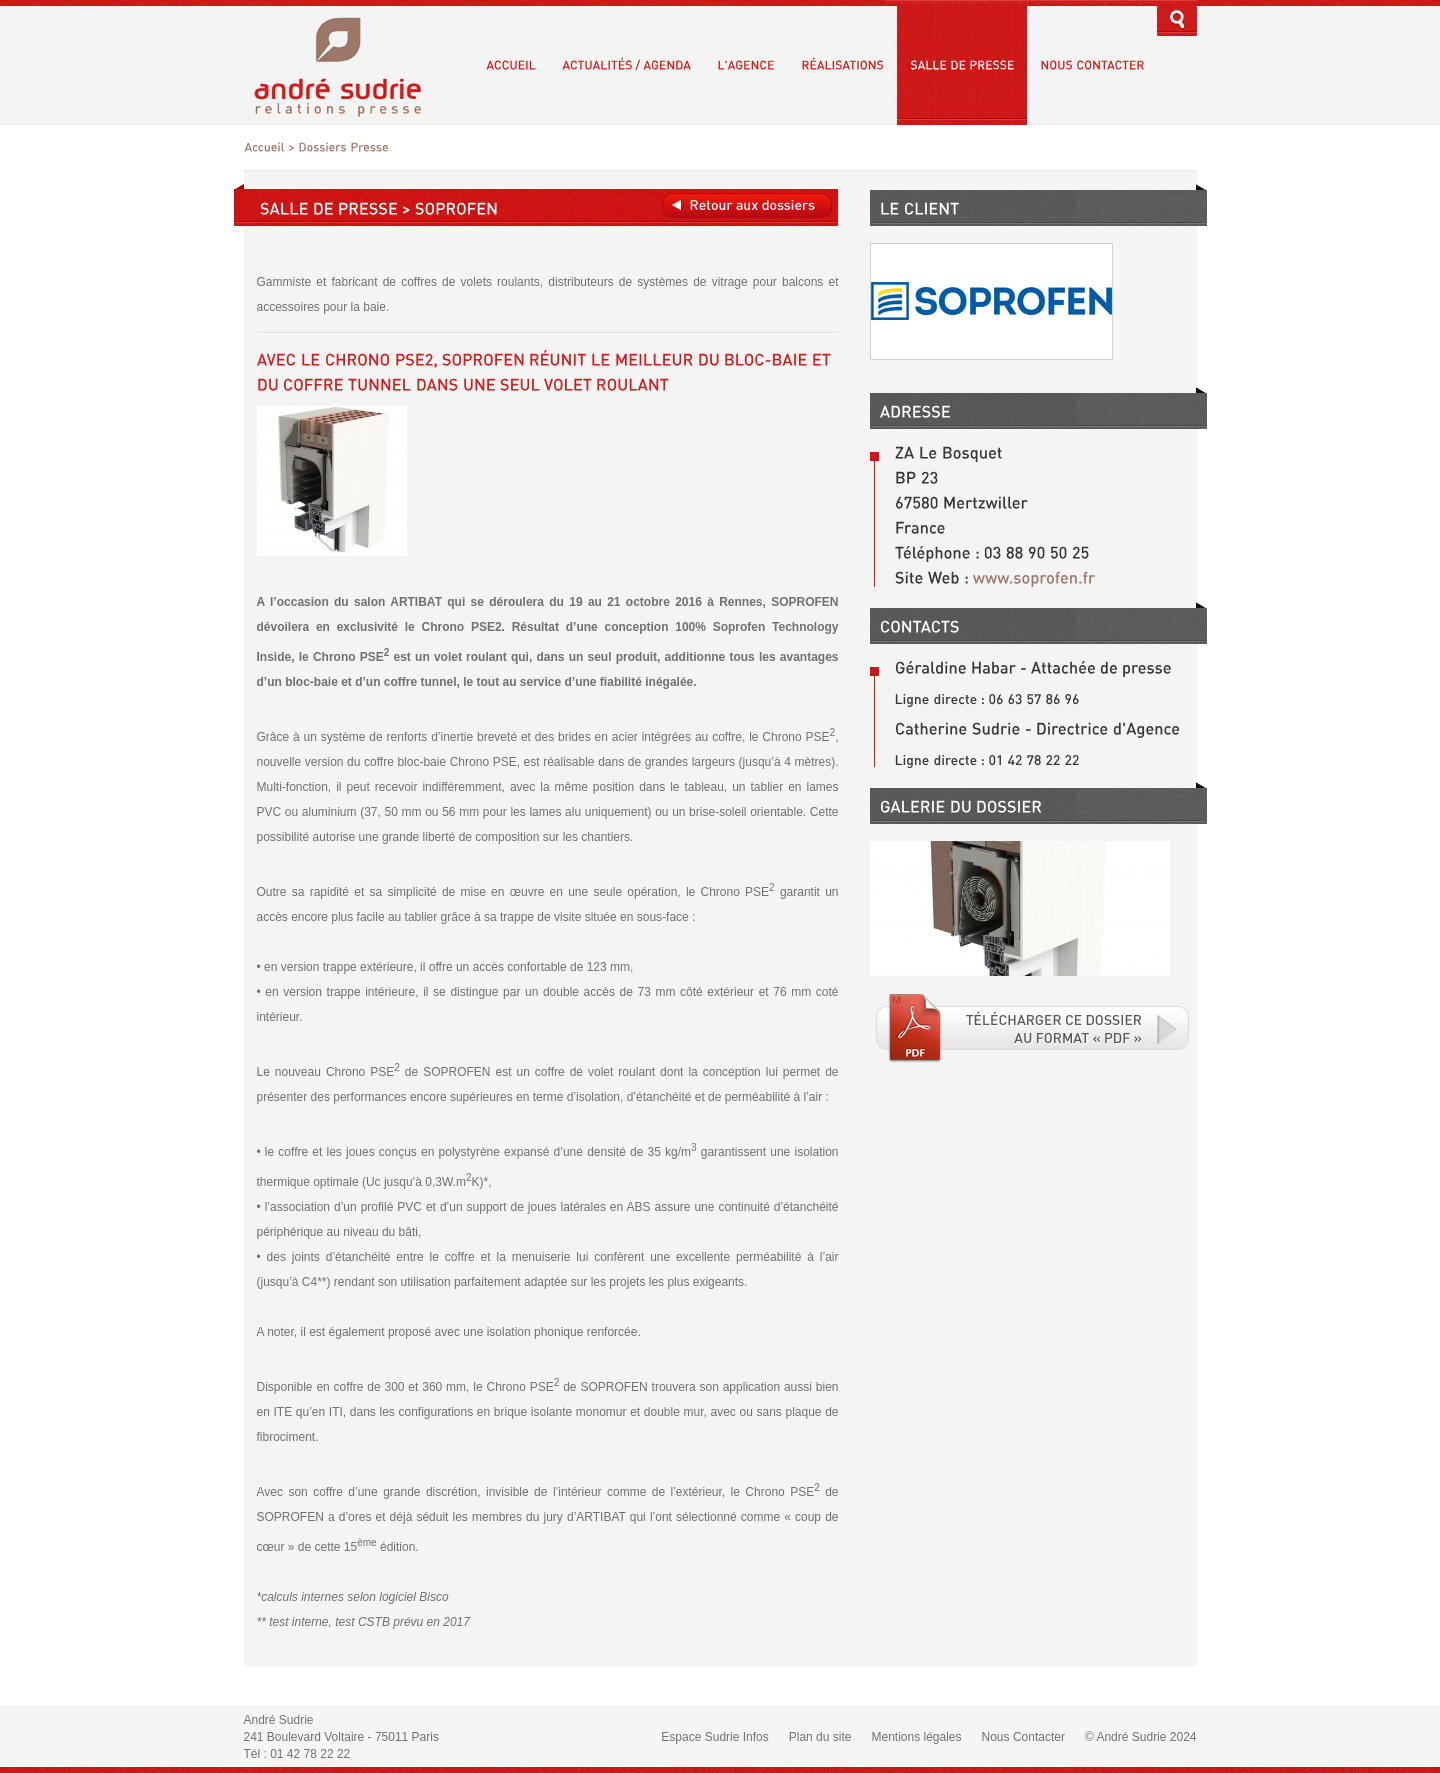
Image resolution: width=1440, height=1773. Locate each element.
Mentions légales (916, 1737)
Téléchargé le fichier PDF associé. (1033, 1028)
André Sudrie (348, 64)
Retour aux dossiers (747, 205)
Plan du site (820, 1737)
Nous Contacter (1023, 1737)
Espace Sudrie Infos (714, 1737)
